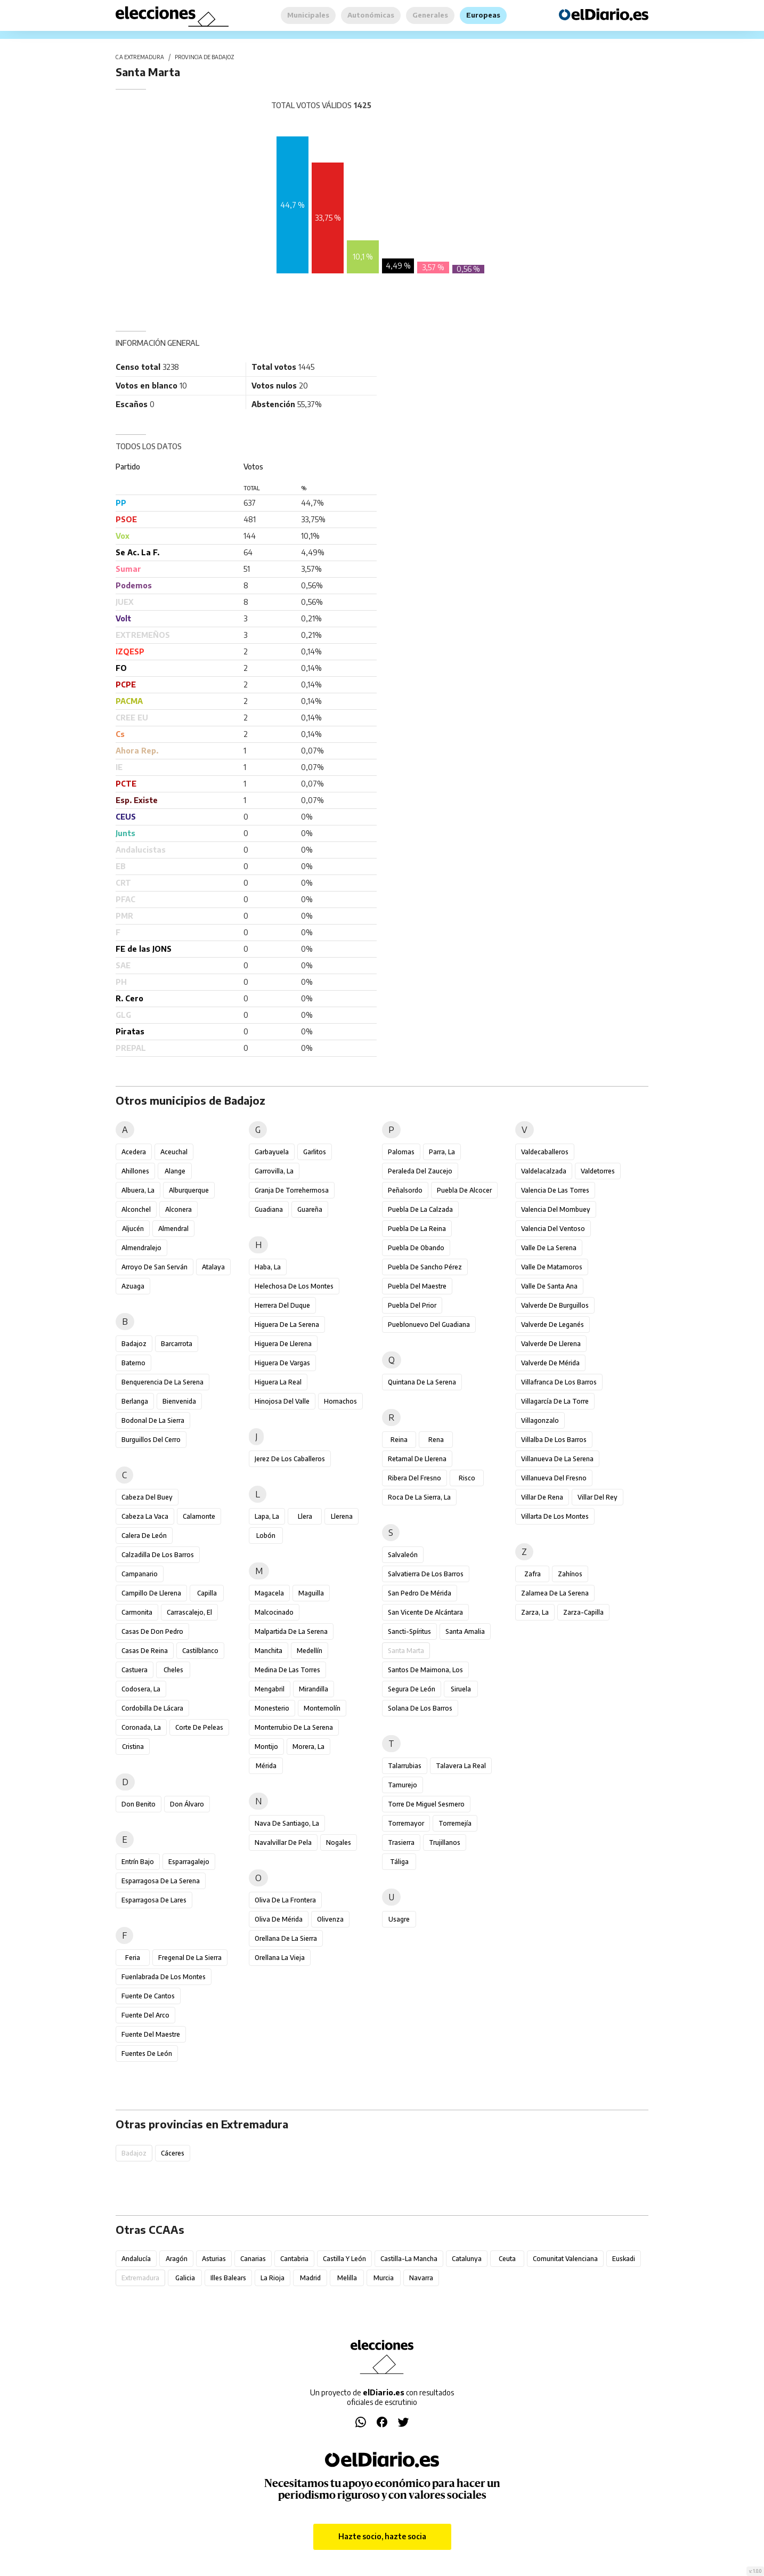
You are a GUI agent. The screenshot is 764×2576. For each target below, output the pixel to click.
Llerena (342, 1516)
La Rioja (273, 2278)
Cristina (133, 1747)
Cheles (173, 1670)
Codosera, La (140, 1689)
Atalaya (213, 1267)
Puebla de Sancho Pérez (425, 1267)
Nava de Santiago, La (287, 1823)
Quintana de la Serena (422, 1382)
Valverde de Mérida (550, 1363)
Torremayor (406, 1823)
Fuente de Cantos (148, 1996)
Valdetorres (598, 1171)
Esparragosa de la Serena (160, 1881)
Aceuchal (174, 1152)
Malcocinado (274, 1612)
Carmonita (136, 1612)
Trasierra (401, 1842)
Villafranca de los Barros (559, 1382)
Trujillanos (444, 1842)
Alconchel (136, 1209)
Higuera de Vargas (282, 1363)
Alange (175, 1171)
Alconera (178, 1209)
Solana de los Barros (420, 1708)
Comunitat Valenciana (565, 2259)
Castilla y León (344, 2259)
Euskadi (623, 2259)
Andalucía (136, 2259)
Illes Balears (228, 2278)
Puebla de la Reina (417, 1229)
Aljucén (133, 1229)
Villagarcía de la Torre (555, 1401)
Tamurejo (402, 1785)
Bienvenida (179, 1401)
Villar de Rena (542, 1497)
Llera (305, 1516)
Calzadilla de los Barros (157, 1555)
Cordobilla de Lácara (152, 1708)
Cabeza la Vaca (144, 1516)
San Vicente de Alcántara (425, 1612)
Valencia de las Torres (555, 1190)
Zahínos (570, 1574)
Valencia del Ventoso (553, 1229)
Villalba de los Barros (554, 1440)
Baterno (133, 1363)
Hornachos (340, 1401)
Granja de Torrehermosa (292, 1190)
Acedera (133, 1152)
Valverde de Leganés (552, 1324)
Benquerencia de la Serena (162, 1382)
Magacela (269, 1593)
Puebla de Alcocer (464, 1190)
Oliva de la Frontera (285, 1900)
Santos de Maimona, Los (425, 1670)
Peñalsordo (405, 1190)
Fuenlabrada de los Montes (163, 1977)
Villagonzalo (540, 1420)
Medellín (309, 1651)
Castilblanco (200, 1651)
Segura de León (411, 1689)
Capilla (207, 1593)
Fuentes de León (146, 2053)
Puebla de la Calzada (420, 1209)
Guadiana (269, 1209)
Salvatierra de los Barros (426, 1574)
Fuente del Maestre (150, 2034)
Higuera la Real (278, 1382)
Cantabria (294, 2259)
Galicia (185, 2278)
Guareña (309, 1209)
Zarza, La (535, 1612)
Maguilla (311, 1593)
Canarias (253, 2259)
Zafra (532, 1574)
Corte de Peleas (199, 1727)
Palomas (401, 1152)
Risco (467, 1478)
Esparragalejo (188, 1862)
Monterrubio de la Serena (294, 1727)
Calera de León (144, 1536)
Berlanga (134, 1401)
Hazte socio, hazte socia (382, 2536)
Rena (436, 1440)
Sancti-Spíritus (409, 1631)
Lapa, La (267, 1516)
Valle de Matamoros (551, 1267)
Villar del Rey (597, 1497)
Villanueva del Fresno (554, 1478)
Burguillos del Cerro (151, 1440)
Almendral (173, 1229)
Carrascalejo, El (189, 1612)
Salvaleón (403, 1555)
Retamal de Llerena (417, 1459)
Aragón (177, 2259)
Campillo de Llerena (151, 1593)
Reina (399, 1440)
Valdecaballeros (544, 1152)
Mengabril (270, 1689)
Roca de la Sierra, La (419, 1497)
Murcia (383, 2278)
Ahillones (135, 1171)
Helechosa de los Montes (294, 1286)
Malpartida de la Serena (291, 1631)
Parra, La (442, 1152)
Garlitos (314, 1152)
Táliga (399, 1862)
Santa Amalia (465, 1631)
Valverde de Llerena (551, 1344)
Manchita (268, 1651)
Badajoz (134, 1344)
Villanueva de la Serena (557, 1459)
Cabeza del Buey (147, 1497)
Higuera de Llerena (283, 1344)
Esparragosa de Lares (153, 1900)
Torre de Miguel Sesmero (426, 1804)
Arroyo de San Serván (154, 1267)
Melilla (347, 2278)
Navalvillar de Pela (283, 1842)
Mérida (266, 1766)
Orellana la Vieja (280, 1958)
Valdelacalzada (543, 1171)
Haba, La (268, 1267)
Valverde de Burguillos (555, 1305)
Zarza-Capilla (583, 1612)
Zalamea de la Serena (555, 1593)
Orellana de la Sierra (286, 1938)
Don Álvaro (187, 1804)
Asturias (214, 2259)
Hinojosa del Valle (282, 1401)
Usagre (399, 1919)
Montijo (266, 1747)
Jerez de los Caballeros (290, 1459)
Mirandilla (313, 1689)
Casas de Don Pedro (152, 1631)
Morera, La (308, 1747)
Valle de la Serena (548, 1248)
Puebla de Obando (416, 1248)
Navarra (421, 2278)
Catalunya (467, 2259)
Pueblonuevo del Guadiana (429, 1324)
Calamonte (199, 1516)
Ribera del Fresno (414, 1478)
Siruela (461, 1689)
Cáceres (172, 2153)
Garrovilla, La (274, 1171)
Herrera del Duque (282, 1305)
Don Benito (138, 1804)
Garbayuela (272, 1152)
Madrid (310, 2278)
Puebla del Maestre (417, 1286)
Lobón (265, 1536)
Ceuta (507, 2259)
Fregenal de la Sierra (190, 1958)
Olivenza (330, 1919)
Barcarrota (176, 1344)
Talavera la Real (461, 1766)
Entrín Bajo (137, 1862)
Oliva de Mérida (279, 1919)
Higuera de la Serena (287, 1324)
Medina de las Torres (287, 1670)
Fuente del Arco (145, 2015)
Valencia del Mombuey (555, 1209)
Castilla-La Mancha (408, 2259)
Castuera (134, 1670)
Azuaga (132, 1286)
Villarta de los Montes (555, 1516)
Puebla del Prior (412, 1305)
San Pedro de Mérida (419, 1593)
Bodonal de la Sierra (152, 1420)
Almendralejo (141, 1248)
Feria (132, 1958)
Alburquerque (189, 1190)
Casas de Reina (144, 1651)
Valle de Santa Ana (549, 1286)
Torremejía (455, 1823)
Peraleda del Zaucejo (420, 1171)
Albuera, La (138, 1190)
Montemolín (322, 1708)
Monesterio (272, 1708)
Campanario (139, 1574)
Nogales (338, 1842)
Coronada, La (141, 1727)
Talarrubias (404, 1766)
